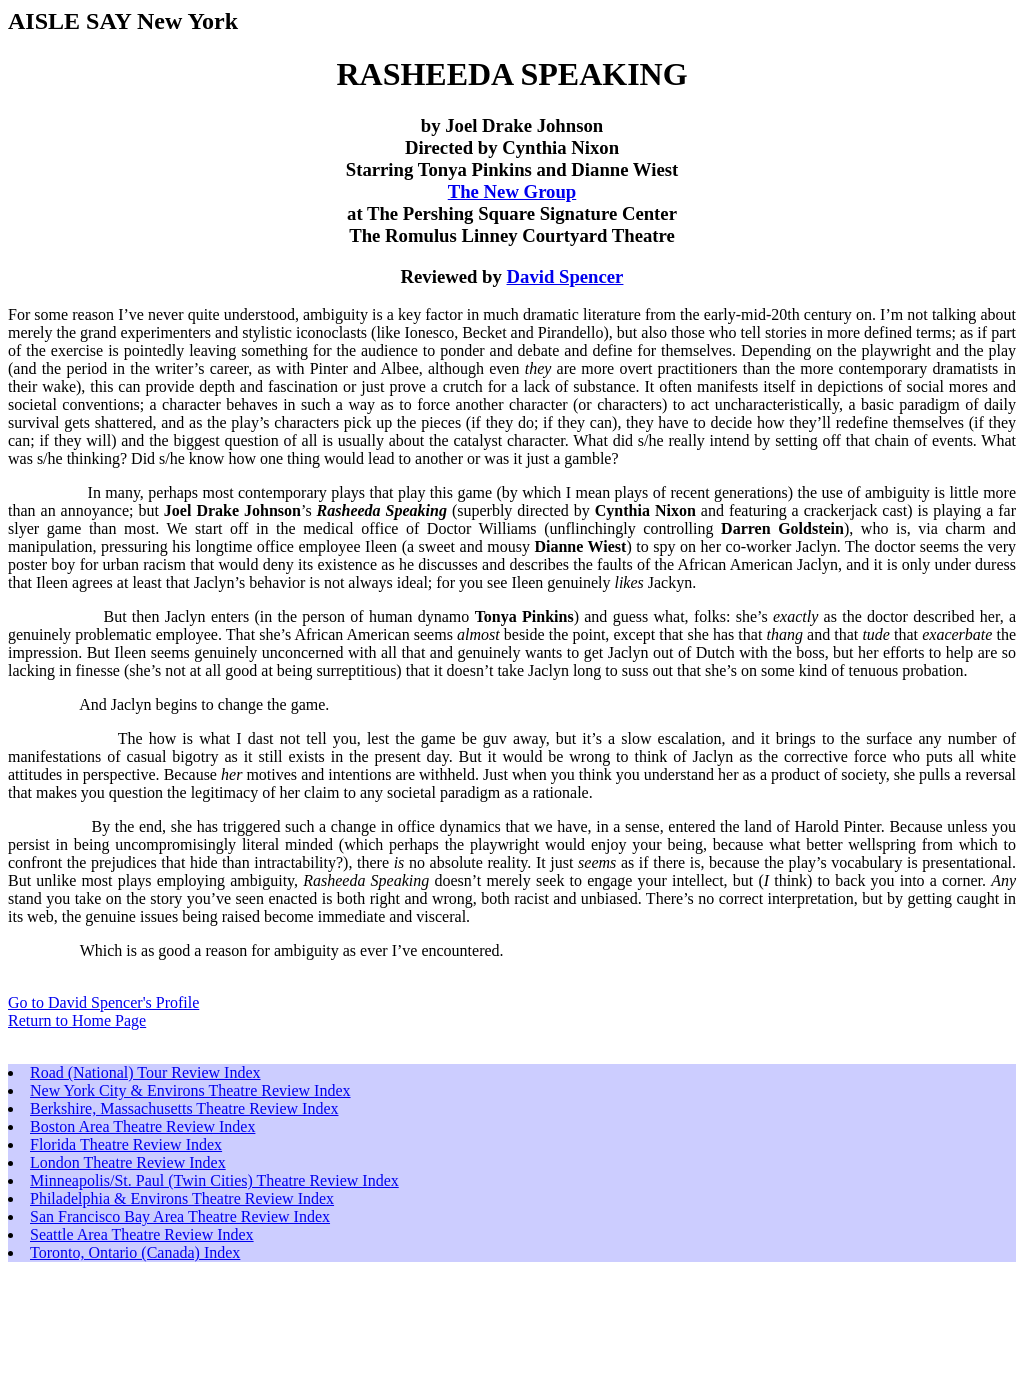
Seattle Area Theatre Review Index (142, 1234)
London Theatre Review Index (128, 1162)
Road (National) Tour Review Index (145, 1072)
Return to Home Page (77, 1020)
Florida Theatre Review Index (126, 1144)
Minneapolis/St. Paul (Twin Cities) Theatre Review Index (214, 1180)
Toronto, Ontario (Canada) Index (135, 1252)
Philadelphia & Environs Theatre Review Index (182, 1198)
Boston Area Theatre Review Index (142, 1126)
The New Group (512, 191)
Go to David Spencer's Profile (103, 1002)
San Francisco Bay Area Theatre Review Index (180, 1216)
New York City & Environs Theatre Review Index (190, 1090)
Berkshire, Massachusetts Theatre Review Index (184, 1108)
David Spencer (565, 276)
